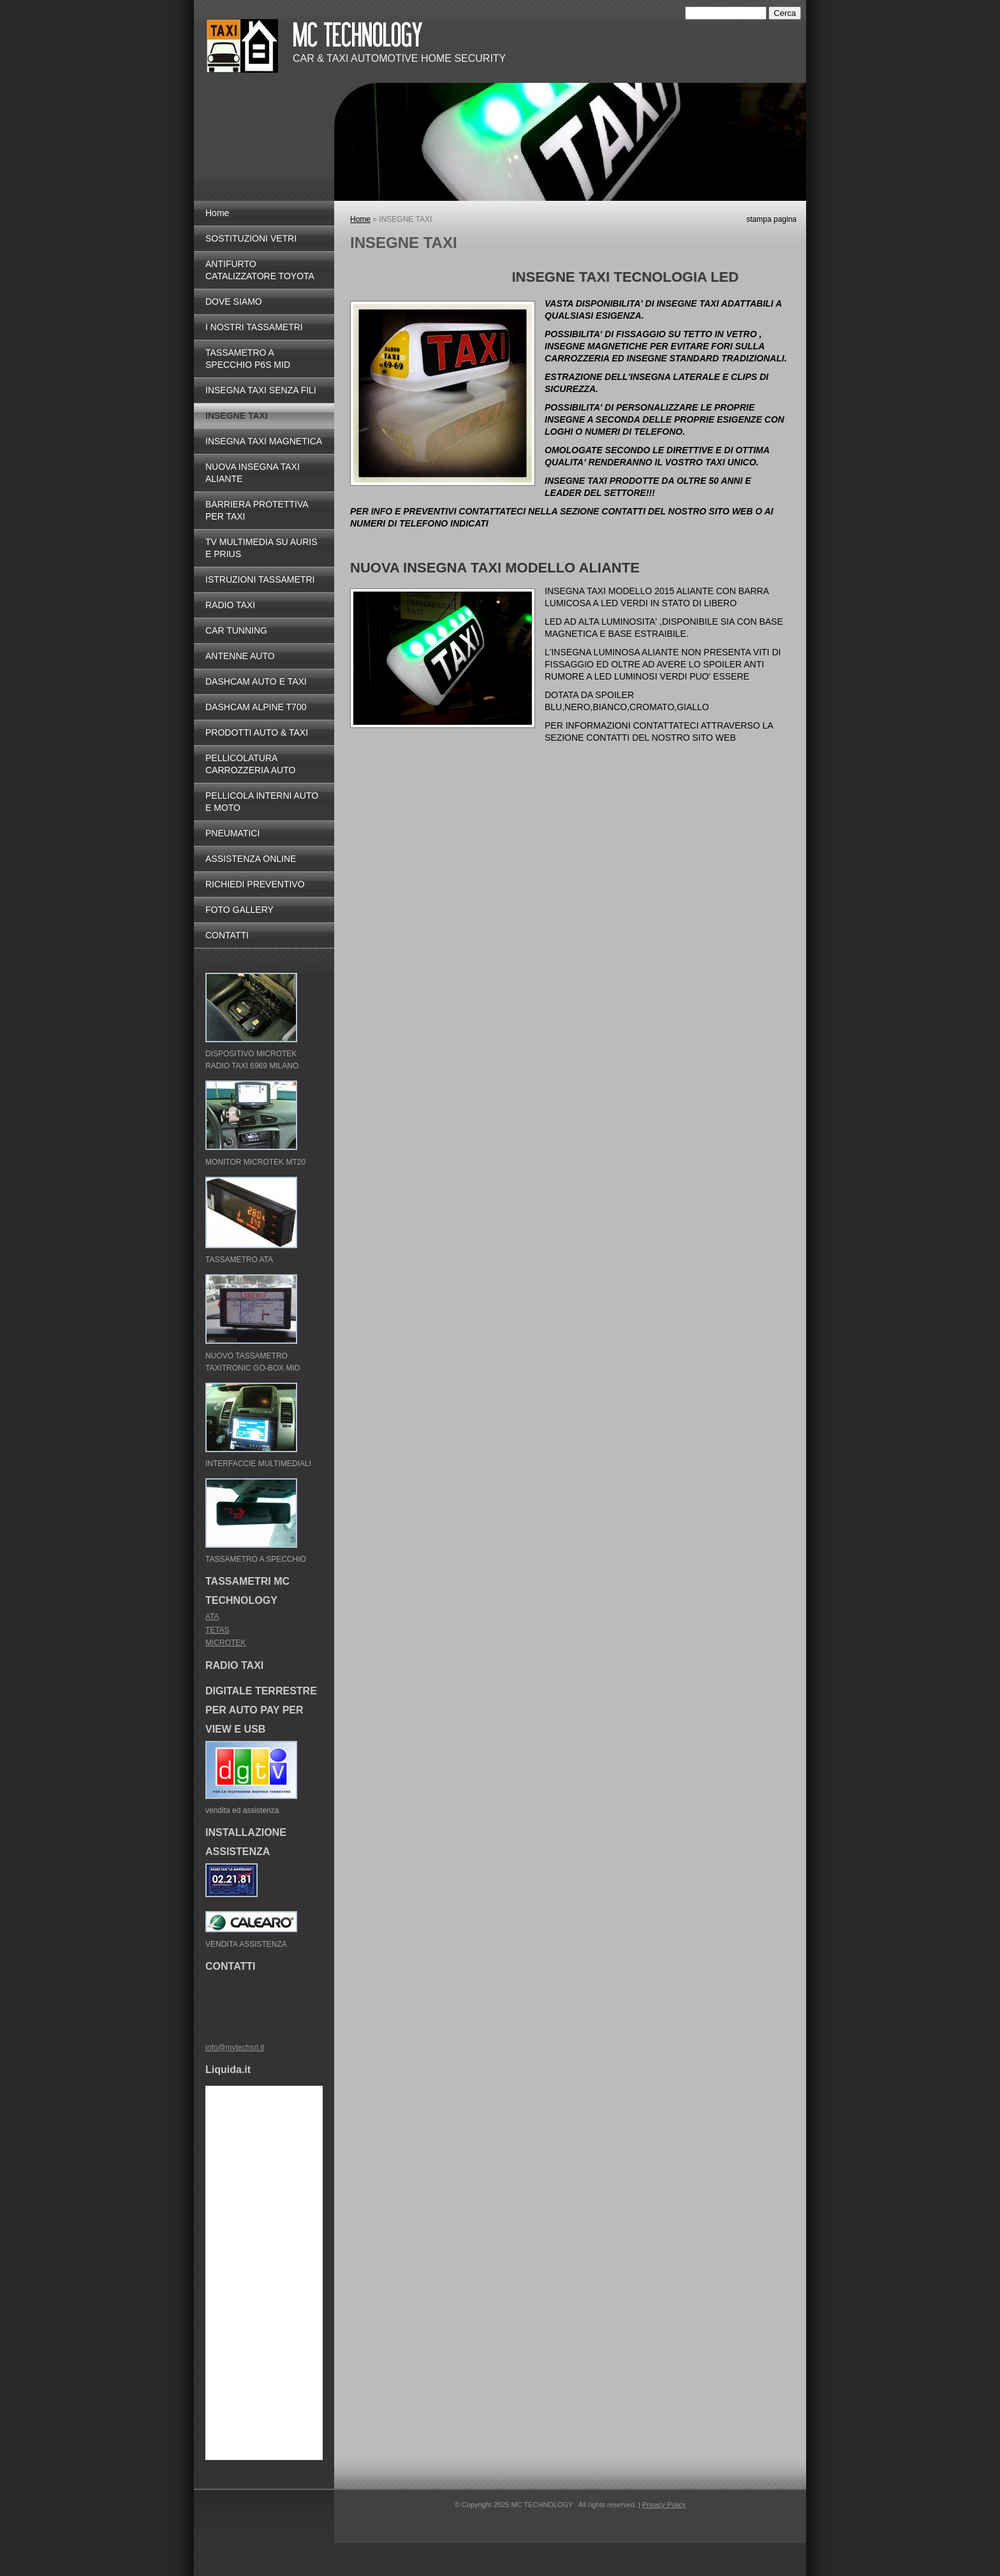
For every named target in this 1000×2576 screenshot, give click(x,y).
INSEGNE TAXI (236, 416)
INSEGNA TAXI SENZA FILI (260, 390)
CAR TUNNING (236, 630)
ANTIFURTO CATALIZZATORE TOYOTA (259, 270)
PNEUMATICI (232, 833)
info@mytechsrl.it (234, 2047)
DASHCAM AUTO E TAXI (256, 681)
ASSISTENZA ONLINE (250, 859)
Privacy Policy (664, 2504)
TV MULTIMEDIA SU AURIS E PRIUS (261, 548)
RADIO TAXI (230, 605)
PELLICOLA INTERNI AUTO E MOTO (261, 801)
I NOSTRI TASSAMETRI (254, 327)
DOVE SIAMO (233, 301)
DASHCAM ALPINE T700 (255, 707)
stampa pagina (771, 219)
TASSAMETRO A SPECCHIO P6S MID (247, 358)
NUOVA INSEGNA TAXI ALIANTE (252, 473)
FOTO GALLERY (239, 910)
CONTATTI (227, 935)
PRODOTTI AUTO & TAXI (256, 732)
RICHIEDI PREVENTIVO (255, 884)
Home (360, 219)
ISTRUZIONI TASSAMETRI (259, 579)
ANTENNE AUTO (240, 656)
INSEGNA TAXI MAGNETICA (263, 441)
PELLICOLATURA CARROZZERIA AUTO (250, 764)
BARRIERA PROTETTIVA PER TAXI (256, 510)
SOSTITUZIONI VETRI (251, 238)
